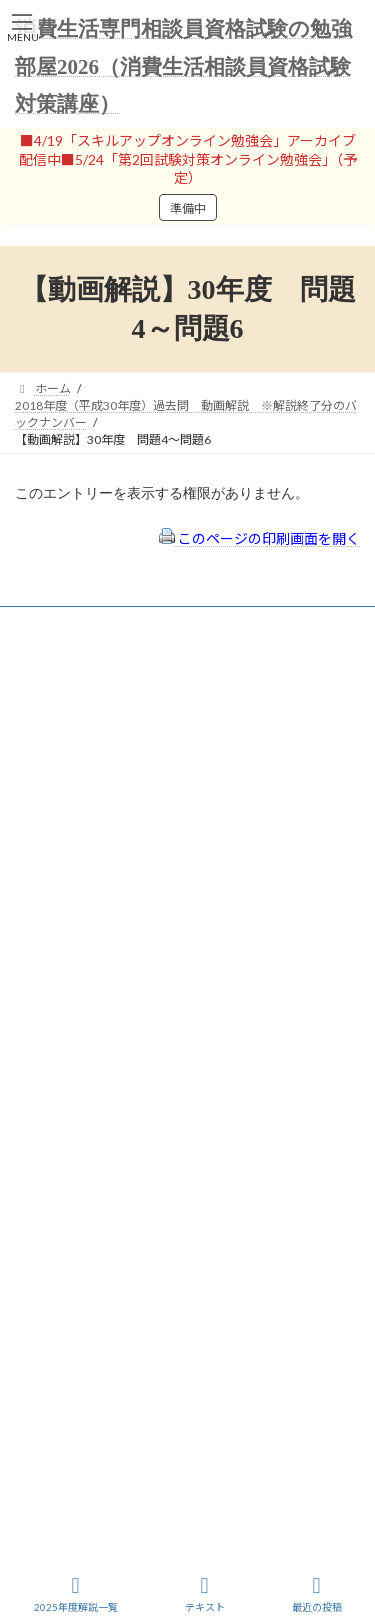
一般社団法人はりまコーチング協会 (111, 1254)
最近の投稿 (317, 1594)
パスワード (45, 846)
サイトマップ (69, 1143)
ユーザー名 (45, 760)
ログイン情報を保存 (101, 935)
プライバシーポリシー (93, 1116)
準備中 (188, 208)
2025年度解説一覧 (76, 1594)
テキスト (205, 1594)
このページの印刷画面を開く (259, 538)
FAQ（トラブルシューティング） (122, 1169)
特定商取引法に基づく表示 (105, 1090)
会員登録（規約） (81, 1063)
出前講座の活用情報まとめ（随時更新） (141, 1196)
